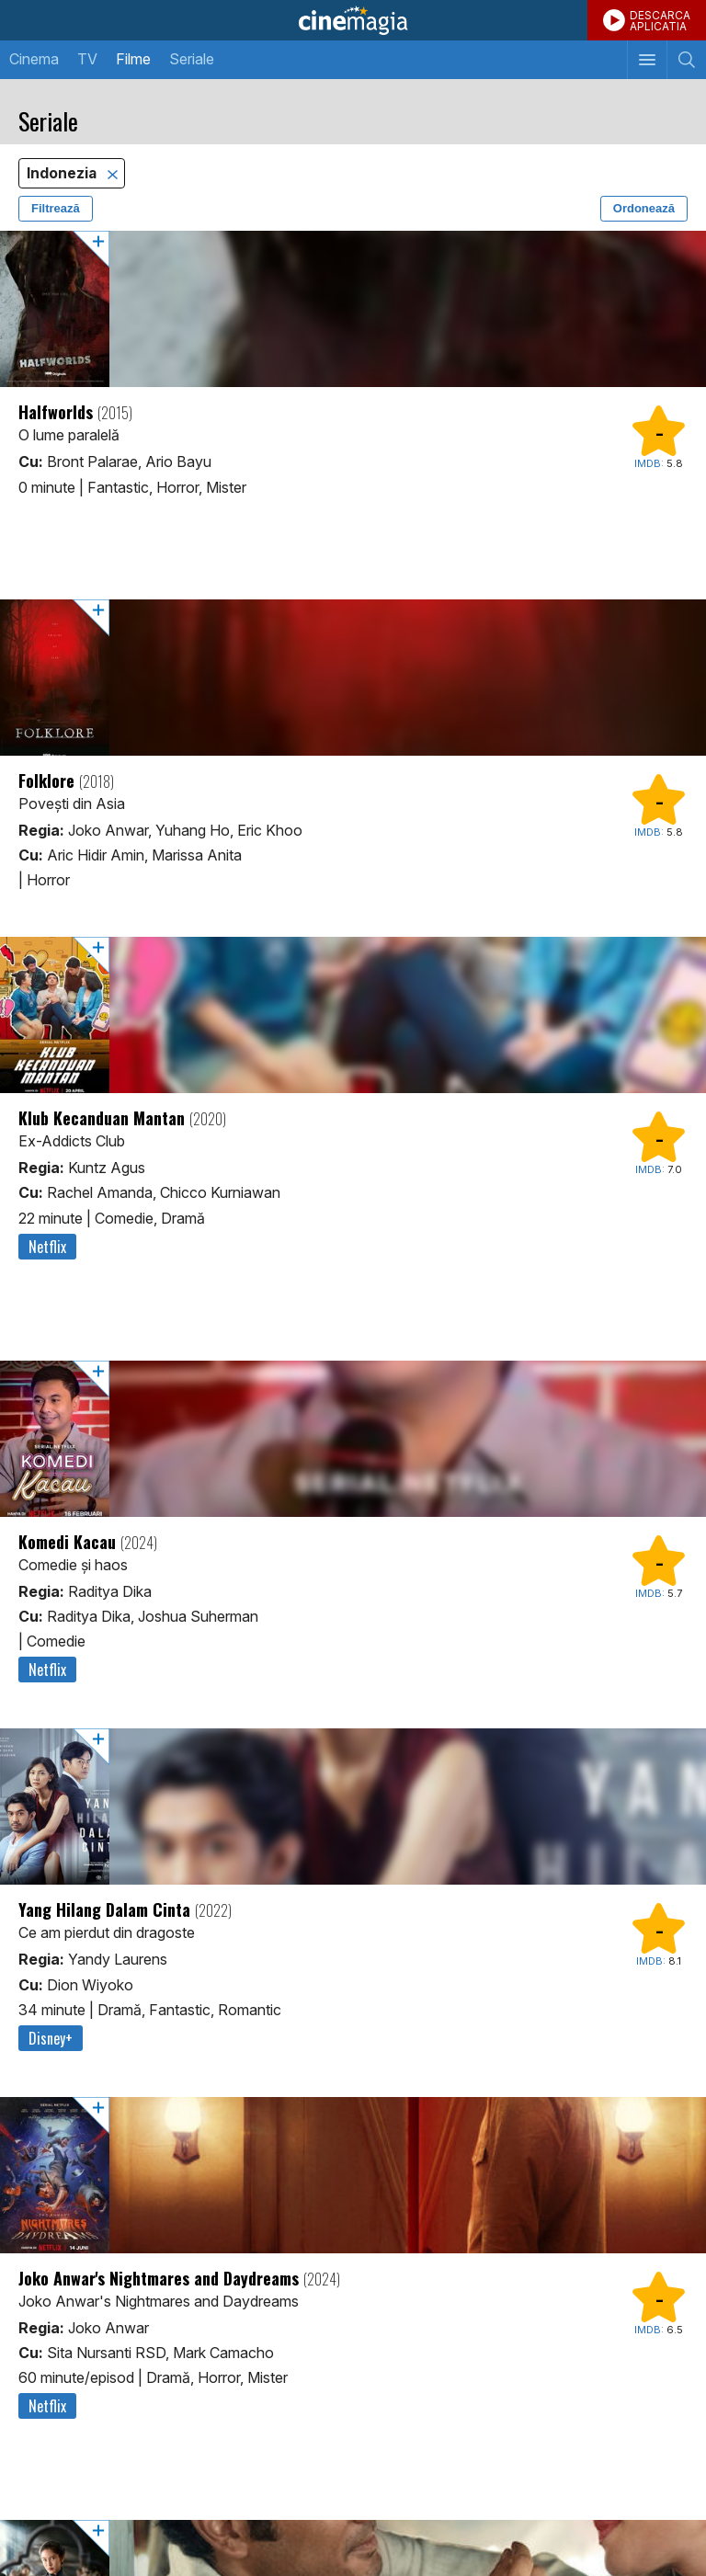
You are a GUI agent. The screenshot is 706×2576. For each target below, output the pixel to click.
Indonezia (63, 173)
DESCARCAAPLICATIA (660, 20)
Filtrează (55, 208)
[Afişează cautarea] (686, 59)
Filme (133, 59)
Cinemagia (353, 20)
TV (87, 59)
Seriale (191, 59)
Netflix (47, 1247)
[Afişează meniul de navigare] (646, 59)
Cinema (34, 59)
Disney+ (50, 2038)
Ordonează (644, 208)
